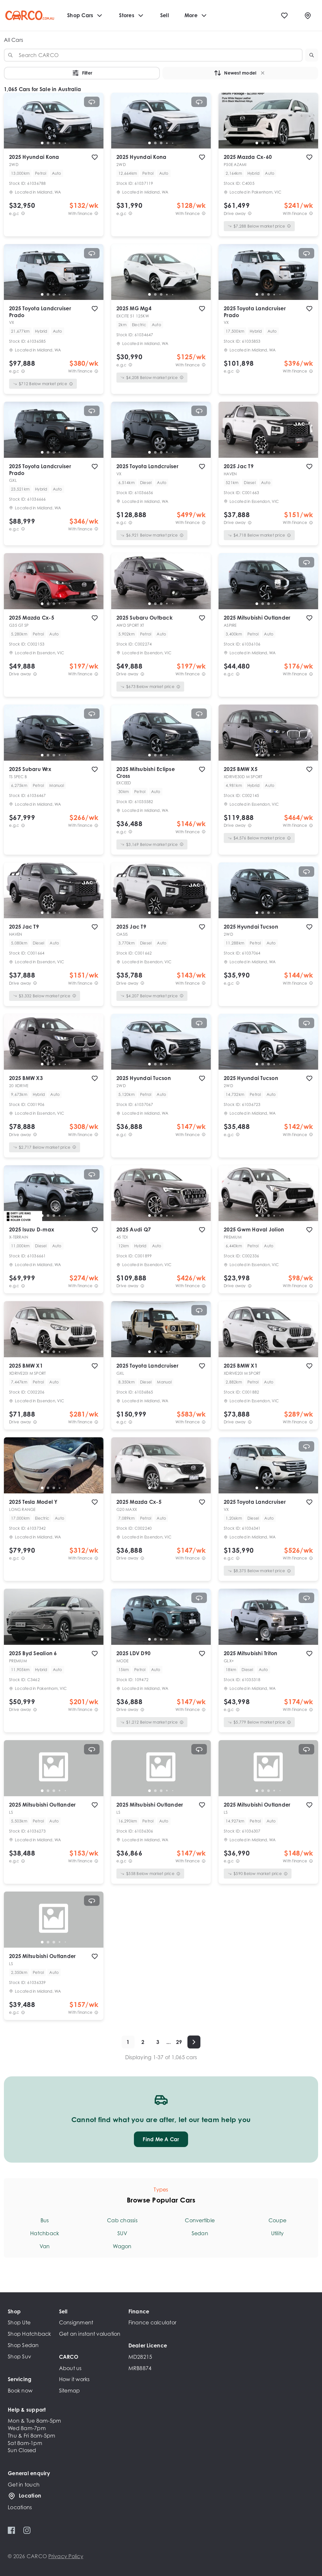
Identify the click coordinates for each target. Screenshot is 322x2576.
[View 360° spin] (92, 102)
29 (179, 2042)
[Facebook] (11, 2530)
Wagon (122, 2246)
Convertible (200, 2220)
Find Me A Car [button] (161, 2139)
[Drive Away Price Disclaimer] (250, 213)
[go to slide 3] (53, 143)
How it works (74, 2379)
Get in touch (24, 2484)
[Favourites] (284, 15)
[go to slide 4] (59, 143)
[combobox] (153, 55)
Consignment (76, 2322)
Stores (132, 15)
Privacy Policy (65, 2556)
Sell (164, 15)
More (196, 15)
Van (45, 2246)
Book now (20, 2390)
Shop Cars (85, 15)
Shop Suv (19, 2356)
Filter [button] (82, 73)
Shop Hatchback (29, 2334)
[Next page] (193, 2042)
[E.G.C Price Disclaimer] (23, 213)
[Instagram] (26, 2530)
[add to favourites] (94, 157)
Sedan (200, 2233)
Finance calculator (152, 2322)
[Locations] (308, 15)
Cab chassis (122, 2220)
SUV (122, 2233)
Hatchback (44, 2233)
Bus (45, 2220)
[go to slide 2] (48, 143)
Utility (277, 2233)
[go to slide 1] (42, 143)
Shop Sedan (23, 2345)
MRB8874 (140, 2368)
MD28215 (140, 2357)
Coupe (277, 2220)
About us (70, 2368)
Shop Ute (19, 2322)
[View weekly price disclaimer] (96, 213)
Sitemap (69, 2390)
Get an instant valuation (90, 2334)
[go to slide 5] (65, 143)
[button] (311, 55)
